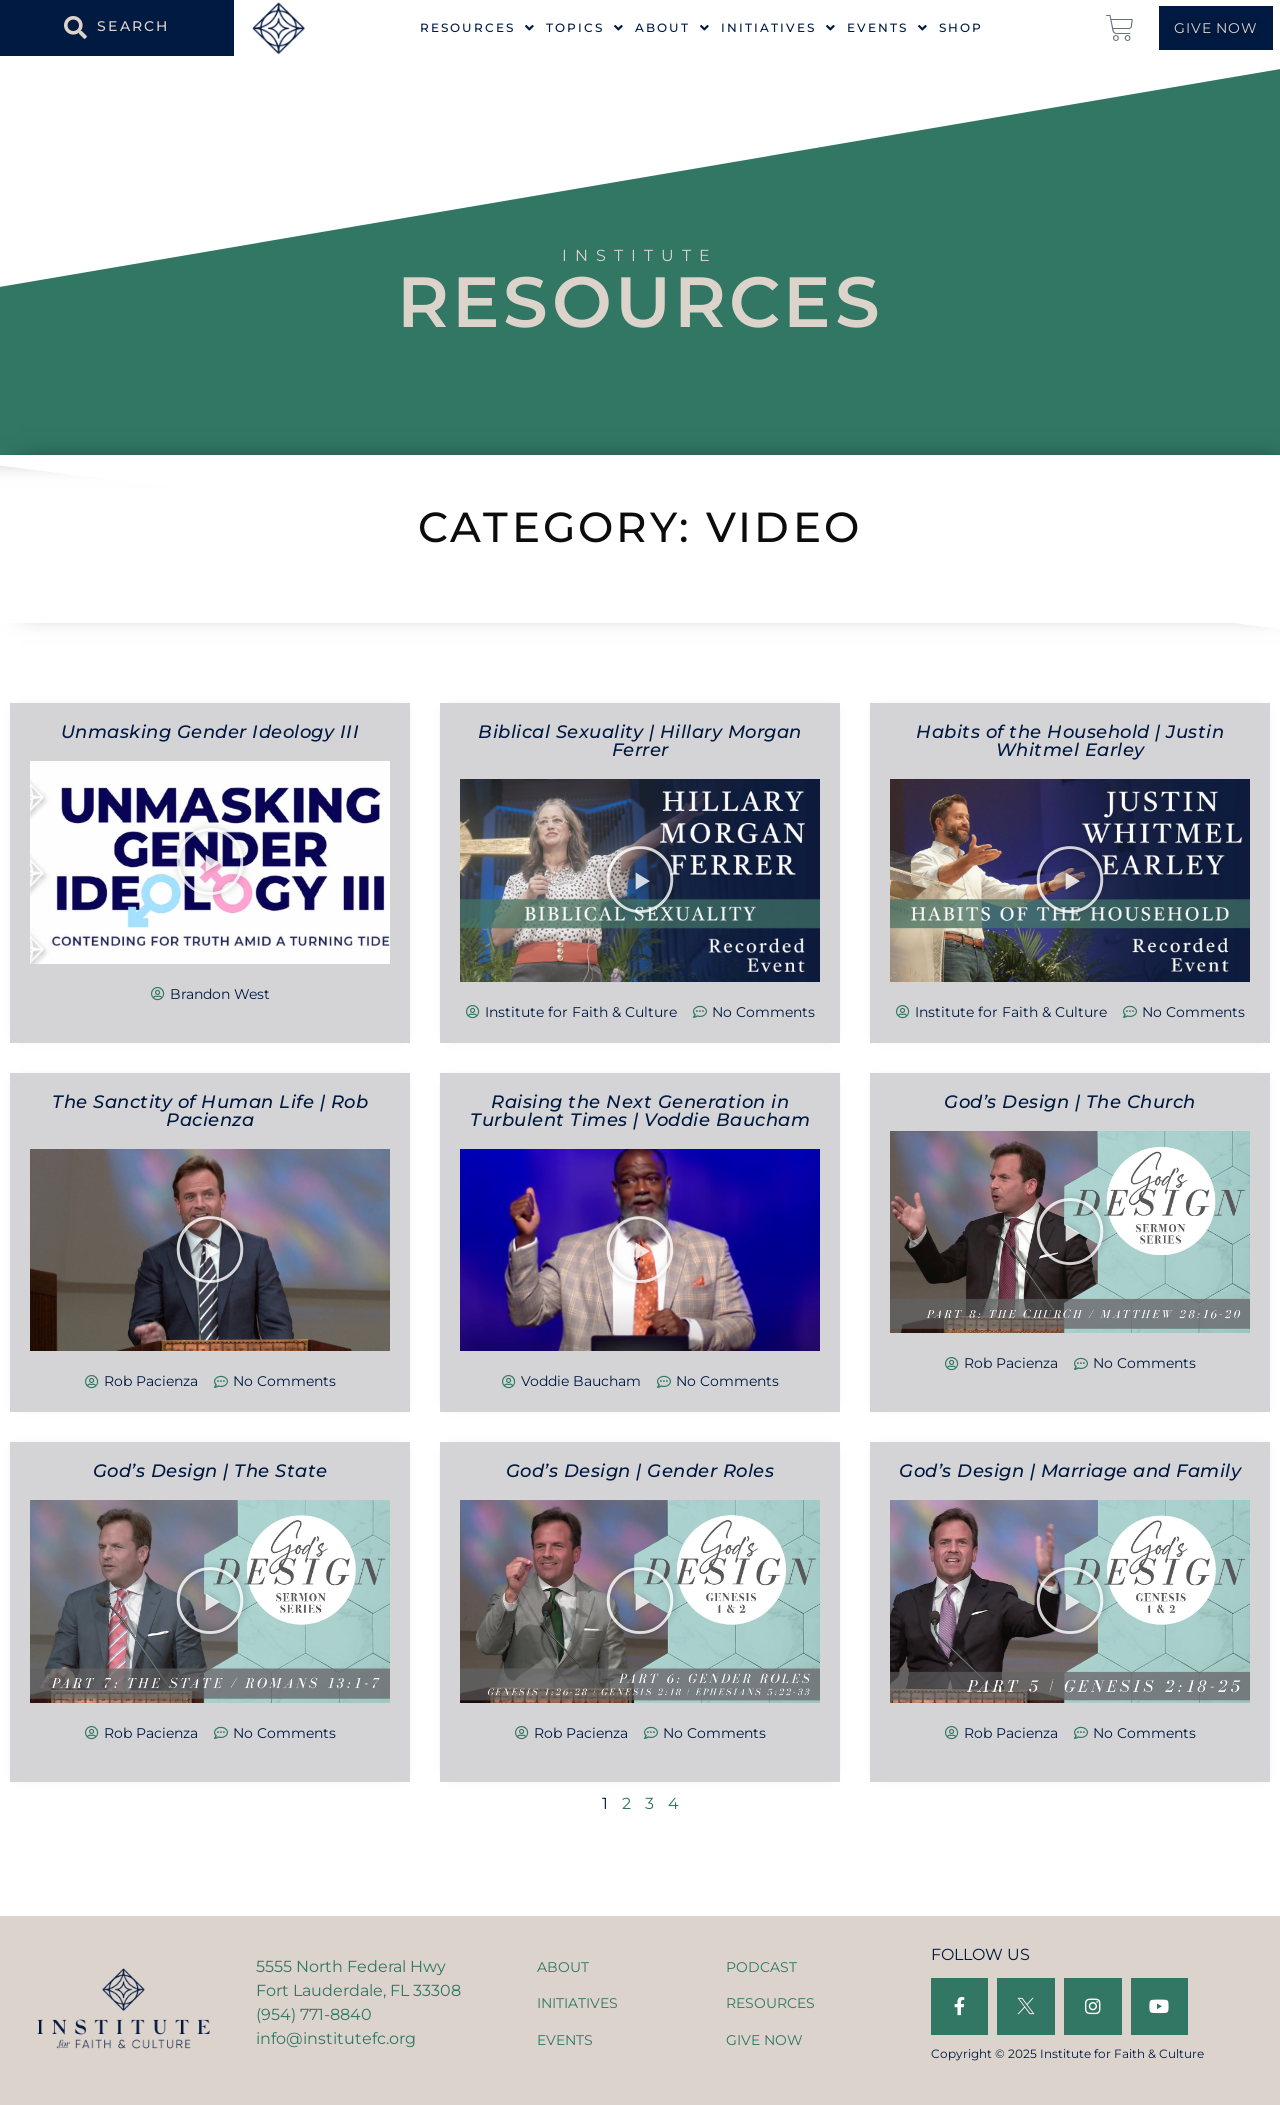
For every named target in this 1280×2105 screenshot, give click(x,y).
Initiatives (779, 28)
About (673, 28)
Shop (961, 28)
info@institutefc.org (336, 2038)
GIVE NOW (764, 2040)
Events (888, 28)
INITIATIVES (577, 2003)
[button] (210, 862)
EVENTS (565, 2040)
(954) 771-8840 (314, 2014)
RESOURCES (770, 2003)
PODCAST (761, 1967)
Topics (585, 28)
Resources (478, 28)
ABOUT (563, 1967)
